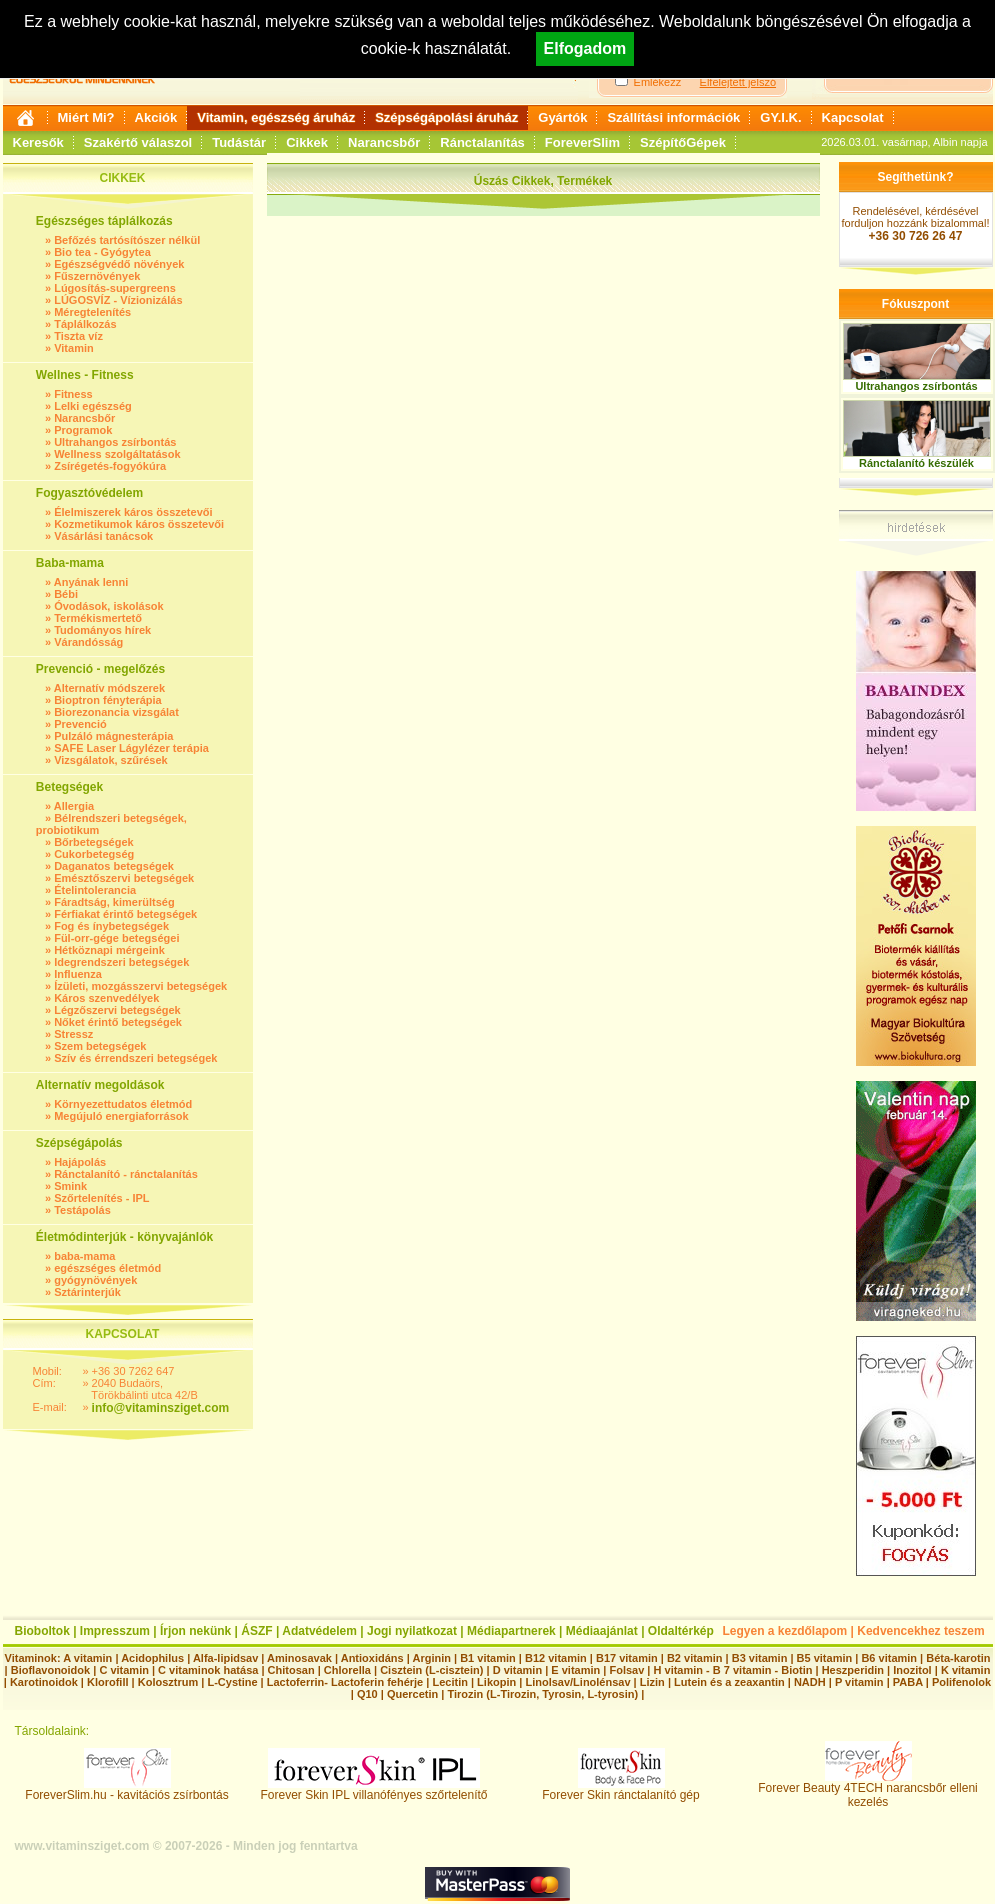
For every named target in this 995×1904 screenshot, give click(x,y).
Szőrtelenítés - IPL (101, 1198)
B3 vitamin (760, 1658)
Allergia (74, 806)
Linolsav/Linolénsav (577, 1682)
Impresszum (115, 1631)
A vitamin (87, 1658)
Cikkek (307, 142)
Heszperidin (854, 1670)
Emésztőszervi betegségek (124, 878)
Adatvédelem (319, 1631)
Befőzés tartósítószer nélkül (127, 240)
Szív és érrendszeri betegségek (135, 1058)
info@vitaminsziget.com (161, 1408)
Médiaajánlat (602, 1631)
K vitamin (966, 1670)
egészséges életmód (107, 1268)
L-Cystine (232, 1682)
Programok (83, 430)
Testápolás (82, 1210)
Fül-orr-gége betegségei (116, 938)
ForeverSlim (582, 142)
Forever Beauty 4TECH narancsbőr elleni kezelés (867, 1789)
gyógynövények (95, 1280)
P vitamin (861, 1682)
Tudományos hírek (102, 630)
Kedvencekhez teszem (920, 1631)
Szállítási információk (673, 117)
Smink (70, 1186)
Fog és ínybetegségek (111, 926)
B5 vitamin (825, 1658)
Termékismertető (98, 618)
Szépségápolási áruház (446, 117)
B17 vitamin (627, 1658)
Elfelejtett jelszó (738, 82)
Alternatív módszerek (109, 688)
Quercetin (412, 1694)
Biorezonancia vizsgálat (116, 712)
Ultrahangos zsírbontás (115, 442)
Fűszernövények (97, 276)
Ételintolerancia (95, 890)
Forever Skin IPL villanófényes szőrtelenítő (374, 1789)
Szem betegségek (100, 1046)
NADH (810, 1682)
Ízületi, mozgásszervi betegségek (140, 986)
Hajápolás (80, 1162)
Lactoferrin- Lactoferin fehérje (345, 1682)
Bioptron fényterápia (108, 700)
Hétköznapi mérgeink (109, 950)
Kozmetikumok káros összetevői (139, 524)
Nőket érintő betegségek (118, 1022)
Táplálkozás (85, 324)
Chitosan (291, 1670)
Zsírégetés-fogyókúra (110, 466)
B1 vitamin (488, 1658)
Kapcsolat (853, 117)
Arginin (431, 1658)
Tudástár (239, 142)
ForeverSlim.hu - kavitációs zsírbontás (126, 1789)
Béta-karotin (958, 1658)
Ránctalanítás (482, 142)
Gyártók (562, 117)
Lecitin (449, 1682)
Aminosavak (299, 1658)
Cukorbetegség (94, 854)
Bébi (66, 594)
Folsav (626, 1670)
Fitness (73, 394)
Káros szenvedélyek (106, 998)
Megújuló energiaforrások (121, 1116)
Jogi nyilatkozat (412, 1631)
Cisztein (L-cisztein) (431, 1670)
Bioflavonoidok (50, 1670)
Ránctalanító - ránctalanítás (126, 1174)
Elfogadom (585, 48)
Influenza (78, 974)
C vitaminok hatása (208, 1670)
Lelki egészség (93, 406)
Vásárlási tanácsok (103, 536)
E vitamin (575, 1670)
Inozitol (912, 1670)
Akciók (156, 117)
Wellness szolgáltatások (117, 454)
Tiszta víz (78, 336)
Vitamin (74, 348)
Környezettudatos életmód (123, 1104)
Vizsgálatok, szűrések (111, 760)
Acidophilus (152, 1658)
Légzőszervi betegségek (117, 1010)
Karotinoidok (44, 1682)
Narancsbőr (384, 142)
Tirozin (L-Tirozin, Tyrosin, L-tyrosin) (542, 1694)
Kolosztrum (168, 1682)
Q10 (367, 1694)
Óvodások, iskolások (108, 606)
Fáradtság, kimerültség (114, 902)
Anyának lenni (91, 582)
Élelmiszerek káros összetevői (133, 512)
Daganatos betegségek (114, 866)
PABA (909, 1682)
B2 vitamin (695, 1658)
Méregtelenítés (92, 312)
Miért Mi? (86, 117)
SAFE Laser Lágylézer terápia (131, 748)
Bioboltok (42, 1631)
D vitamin (518, 1670)
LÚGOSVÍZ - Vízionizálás (118, 300)
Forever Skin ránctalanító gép (620, 1789)
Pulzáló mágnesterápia (113, 736)
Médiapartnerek (511, 1631)
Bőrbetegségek (93, 842)
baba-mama (84, 1256)
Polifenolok (961, 1682)
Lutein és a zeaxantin (729, 1682)
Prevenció (80, 724)
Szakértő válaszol (138, 142)
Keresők (38, 142)
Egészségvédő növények (119, 264)
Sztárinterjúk (87, 1292)
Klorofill (108, 1682)
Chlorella (347, 1670)
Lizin (652, 1682)
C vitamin (124, 1670)
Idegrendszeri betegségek (121, 962)
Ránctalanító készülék (916, 463)
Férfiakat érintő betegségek (125, 914)
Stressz (73, 1034)
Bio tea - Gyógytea (102, 252)
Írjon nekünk (195, 1631)
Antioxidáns (372, 1658)
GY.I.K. (780, 117)
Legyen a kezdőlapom (785, 1631)
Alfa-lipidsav (225, 1658)
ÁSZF (256, 1631)
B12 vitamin (556, 1658)
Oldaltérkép (681, 1631)
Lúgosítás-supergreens (115, 288)
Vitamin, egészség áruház (276, 117)
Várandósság (88, 642)
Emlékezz (658, 82)
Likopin (496, 1682)
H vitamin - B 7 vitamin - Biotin (733, 1670)
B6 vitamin (889, 1658)
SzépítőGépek (683, 142)
